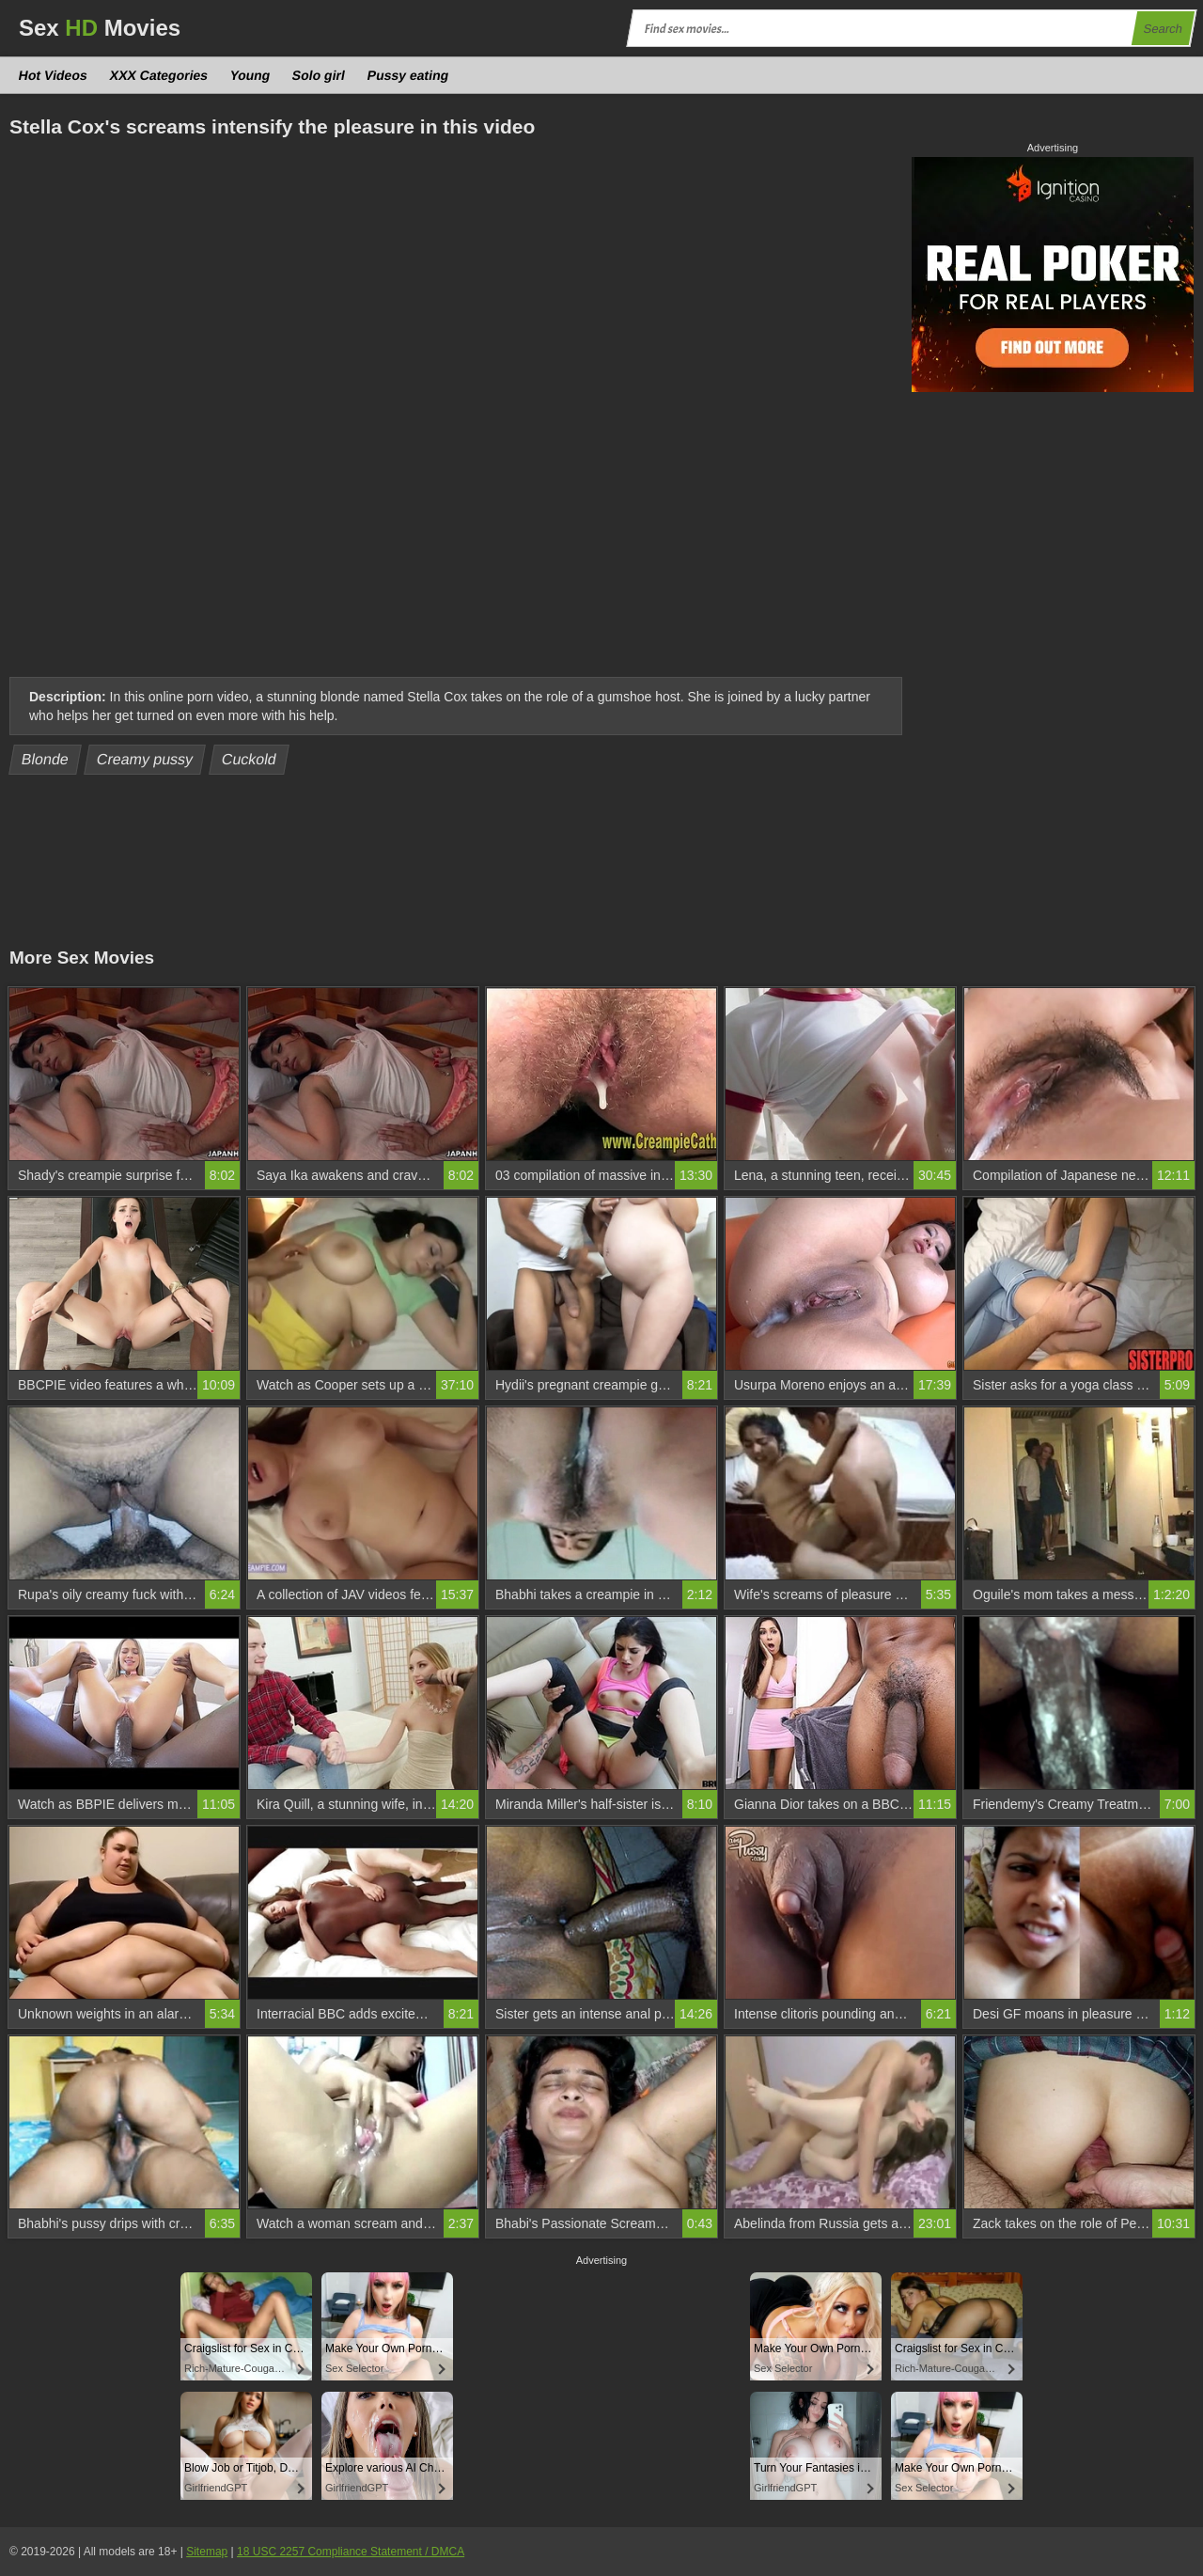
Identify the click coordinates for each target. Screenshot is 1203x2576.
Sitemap (206, 2551)
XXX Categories (158, 75)
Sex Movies (99, 27)
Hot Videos (53, 75)
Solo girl (319, 75)
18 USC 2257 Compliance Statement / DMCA (350, 2551)
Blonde (45, 759)
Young (250, 75)
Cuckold (249, 759)
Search (1162, 29)
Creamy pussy (145, 759)
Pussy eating (408, 75)
